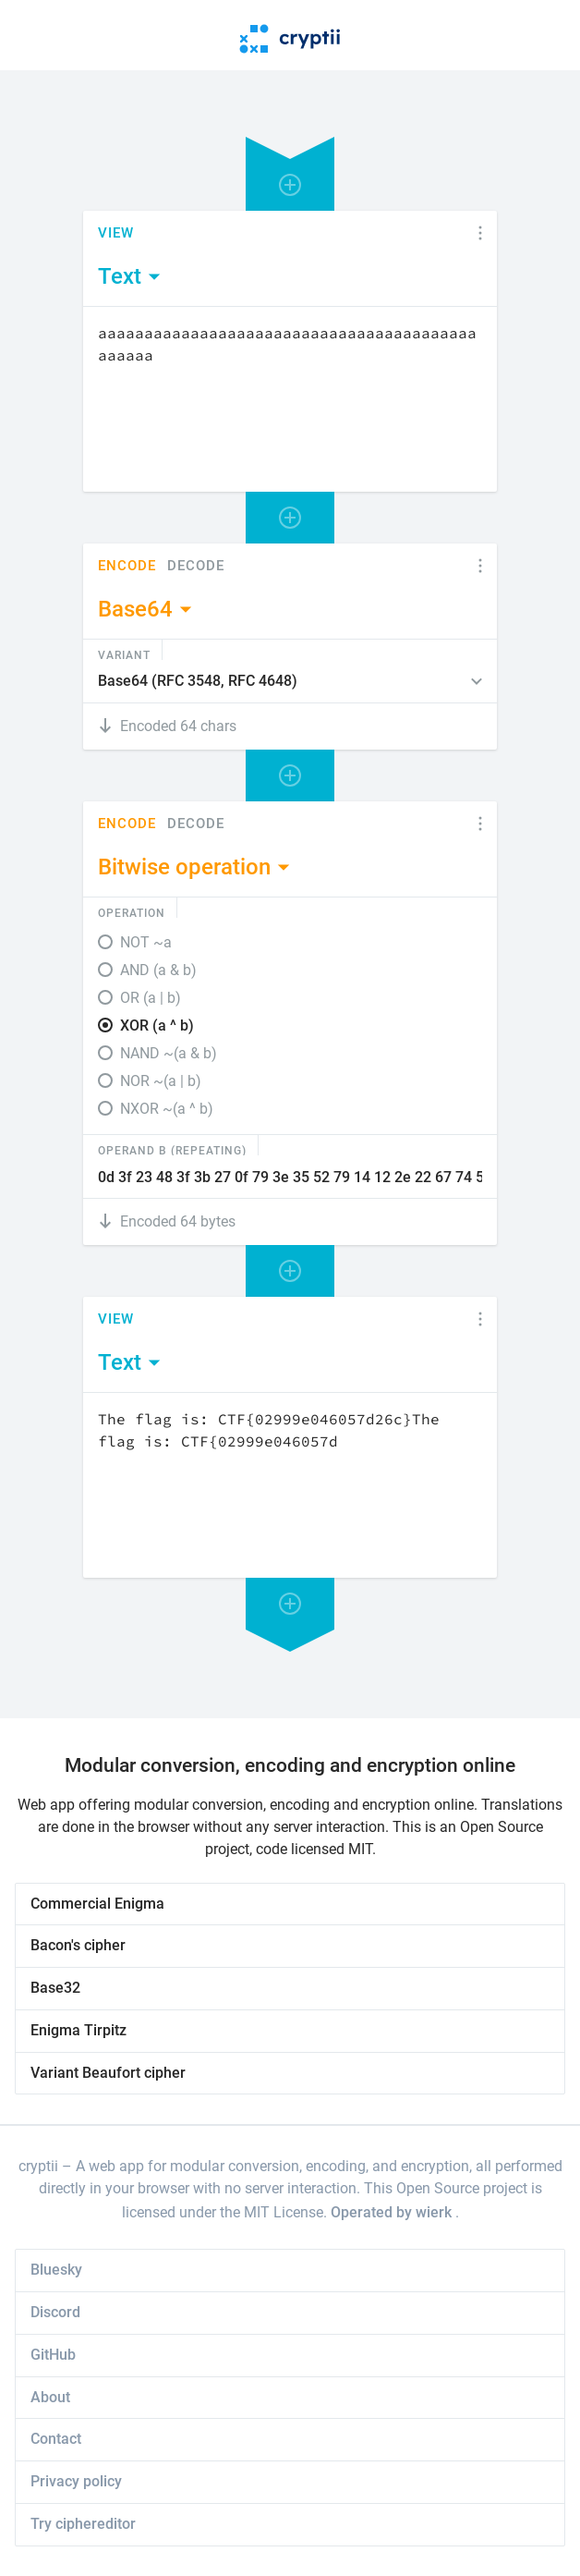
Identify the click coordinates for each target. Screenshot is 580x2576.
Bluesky (56, 2269)
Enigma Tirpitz (78, 2030)
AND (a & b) (158, 970)
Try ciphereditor (83, 2524)
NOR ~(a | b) (160, 1081)
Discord (55, 2312)
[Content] (290, 399)
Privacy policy (76, 2481)
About (50, 2397)
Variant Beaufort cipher (108, 2073)
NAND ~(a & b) (168, 1053)
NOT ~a (146, 942)
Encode (127, 566)
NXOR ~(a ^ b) (166, 1108)
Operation (131, 912)
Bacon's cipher (78, 1945)
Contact (55, 2439)
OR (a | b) (150, 998)
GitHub (53, 2354)
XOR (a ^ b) (157, 1025)
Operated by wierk (393, 2212)
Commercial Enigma (97, 1903)
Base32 (55, 1987)
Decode (195, 566)
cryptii (38, 2166)
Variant (124, 654)
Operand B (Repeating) (172, 1149)
